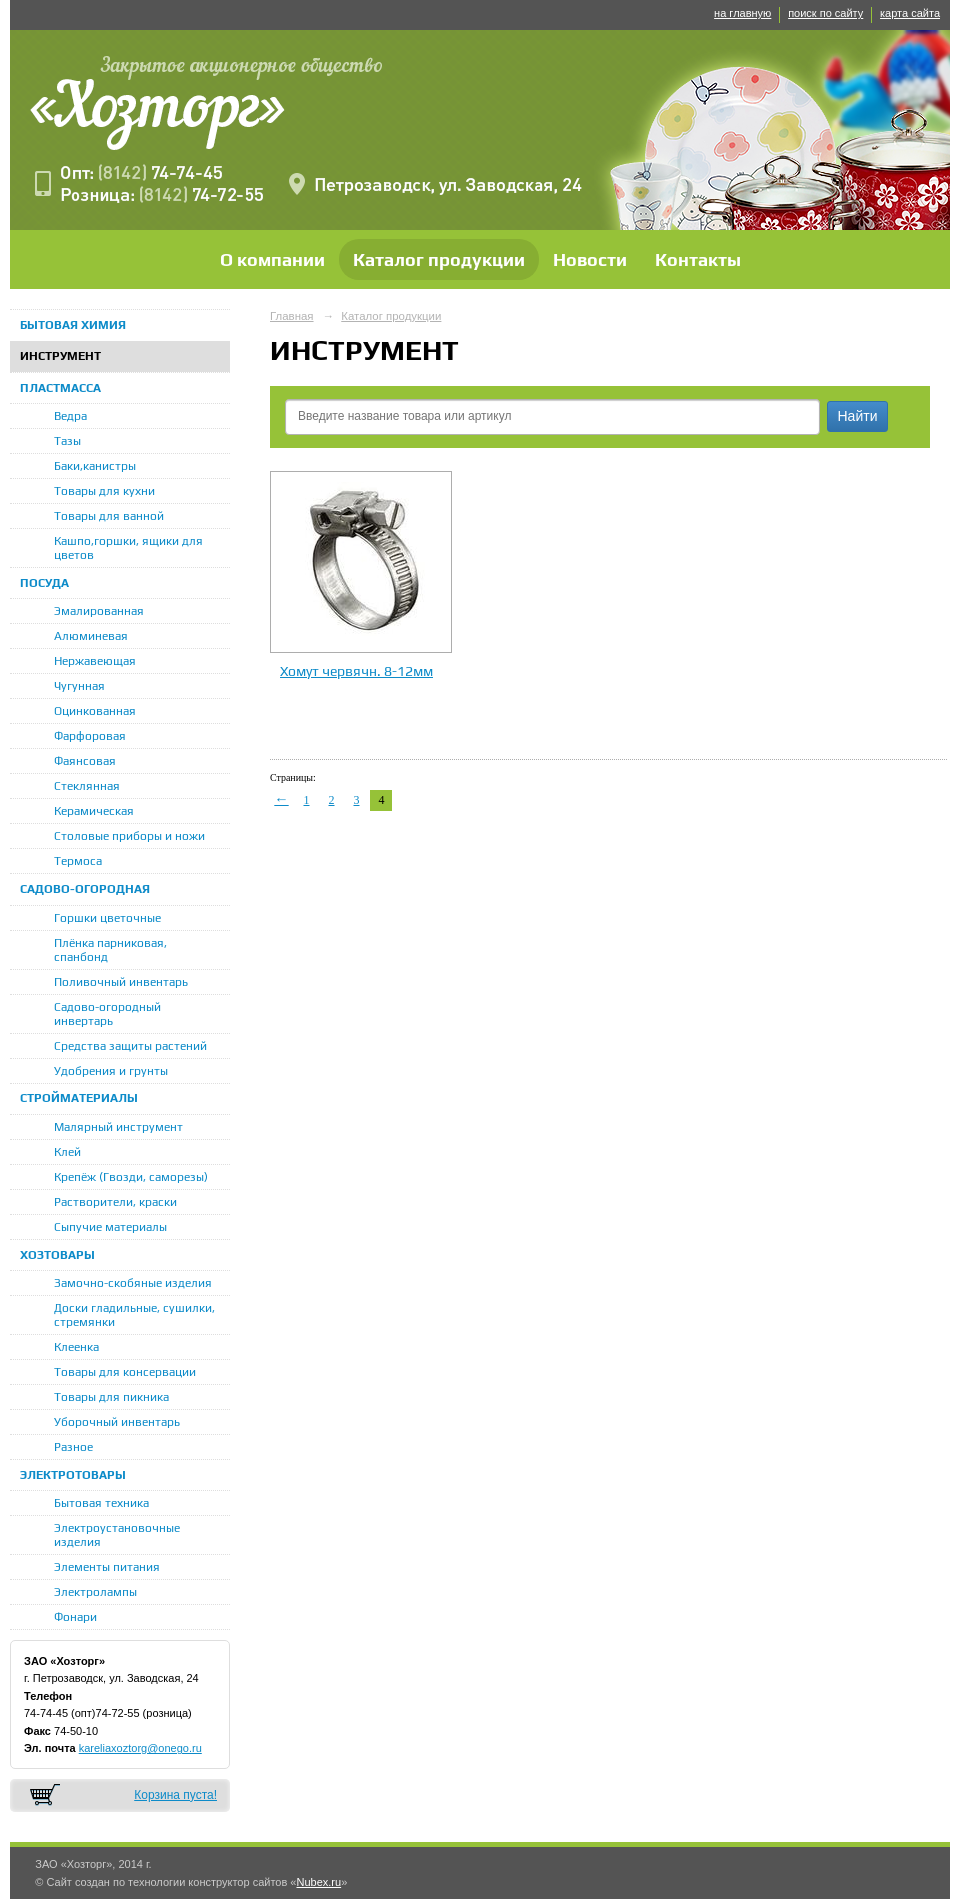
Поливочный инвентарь (121, 982)
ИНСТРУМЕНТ (60, 356)
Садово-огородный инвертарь (107, 1014)
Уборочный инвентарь (117, 1422)
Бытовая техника (101, 1503)
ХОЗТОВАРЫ (57, 1255)
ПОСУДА (44, 583)
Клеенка (76, 1347)
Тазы (67, 441)
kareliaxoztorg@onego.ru (140, 1748)
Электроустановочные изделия (117, 1535)
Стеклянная (87, 786)
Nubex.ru (318, 1882)
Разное (73, 1447)
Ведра (70, 416)
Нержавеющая (95, 661)
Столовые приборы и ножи (129, 836)
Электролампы (95, 1592)
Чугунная (79, 686)
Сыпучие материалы (110, 1227)
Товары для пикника (111, 1397)
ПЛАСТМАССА (60, 388)
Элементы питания (107, 1567)
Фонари (75, 1617)
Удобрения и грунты (111, 1071)
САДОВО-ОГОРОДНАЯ (85, 889)
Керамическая (94, 811)
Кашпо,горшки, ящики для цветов (128, 548)
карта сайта (910, 13)
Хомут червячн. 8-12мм (356, 671)
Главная (292, 316)
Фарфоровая (90, 736)
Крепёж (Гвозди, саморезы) (131, 1177)
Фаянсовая (85, 761)
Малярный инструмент (118, 1127)
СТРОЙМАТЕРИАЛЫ (79, 1098)
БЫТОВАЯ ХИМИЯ (73, 325)
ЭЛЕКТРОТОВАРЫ (73, 1475)
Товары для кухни (104, 491)
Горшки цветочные (107, 918)
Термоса (78, 861)
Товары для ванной (109, 516)
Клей (67, 1152)
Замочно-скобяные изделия (133, 1283)
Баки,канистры (95, 466)
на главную (742, 13)
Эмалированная (99, 611)
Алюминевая (91, 636)
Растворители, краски (115, 1202)
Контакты (698, 259)
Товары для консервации (125, 1372)
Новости (590, 259)
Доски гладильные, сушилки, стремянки (134, 1315)
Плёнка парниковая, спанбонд (110, 950)
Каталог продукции (439, 259)
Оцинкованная (95, 711)
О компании (272, 259)
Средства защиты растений (130, 1046)
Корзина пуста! (175, 1795)
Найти (858, 416)
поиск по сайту (825, 13)
